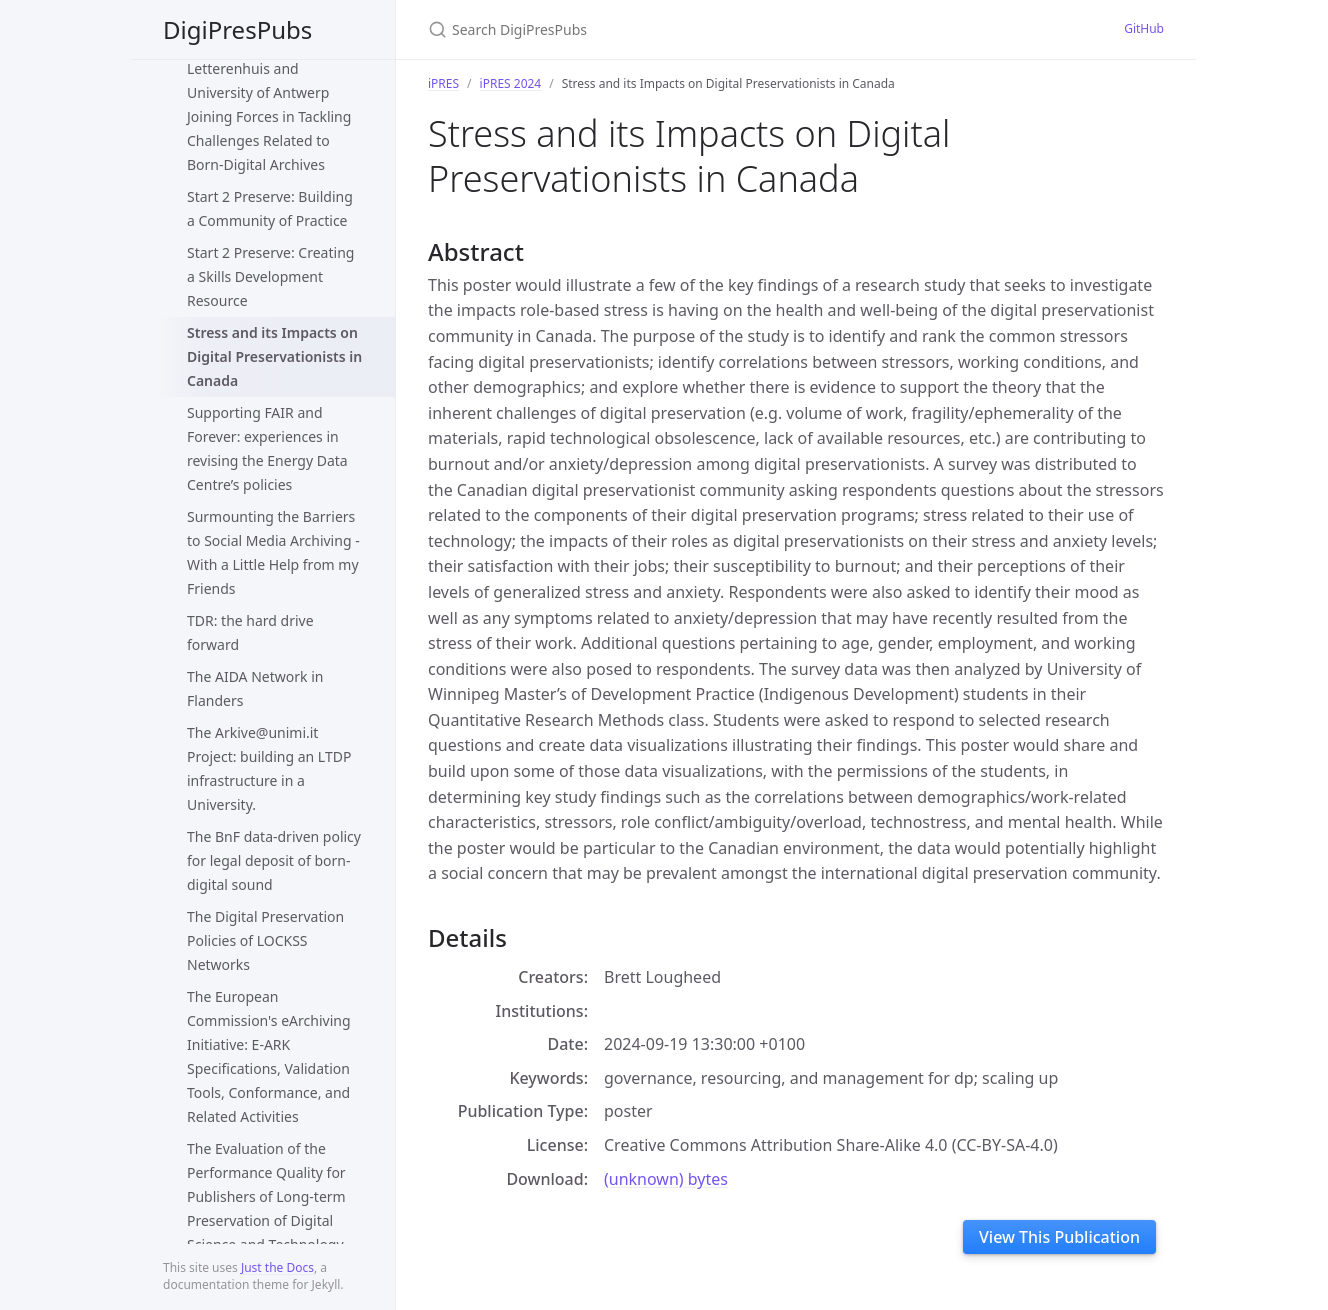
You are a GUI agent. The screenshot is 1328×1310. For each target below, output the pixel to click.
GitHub (1144, 28)
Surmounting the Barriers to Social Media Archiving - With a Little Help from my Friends (273, 552)
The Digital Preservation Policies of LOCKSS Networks (265, 940)
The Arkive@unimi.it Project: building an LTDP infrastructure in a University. (269, 768)
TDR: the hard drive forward (250, 632)
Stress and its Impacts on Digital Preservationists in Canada (274, 356)
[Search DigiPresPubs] (664, 29)
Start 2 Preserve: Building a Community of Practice (270, 208)
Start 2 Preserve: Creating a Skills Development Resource (270, 276)
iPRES (443, 83)
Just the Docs (277, 1267)
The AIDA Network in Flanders (255, 688)
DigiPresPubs (237, 29)
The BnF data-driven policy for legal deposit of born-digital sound (274, 860)
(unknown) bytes (666, 1179)
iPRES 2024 (511, 83)
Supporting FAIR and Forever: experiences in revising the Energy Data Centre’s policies (267, 448)
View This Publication (1059, 1237)
